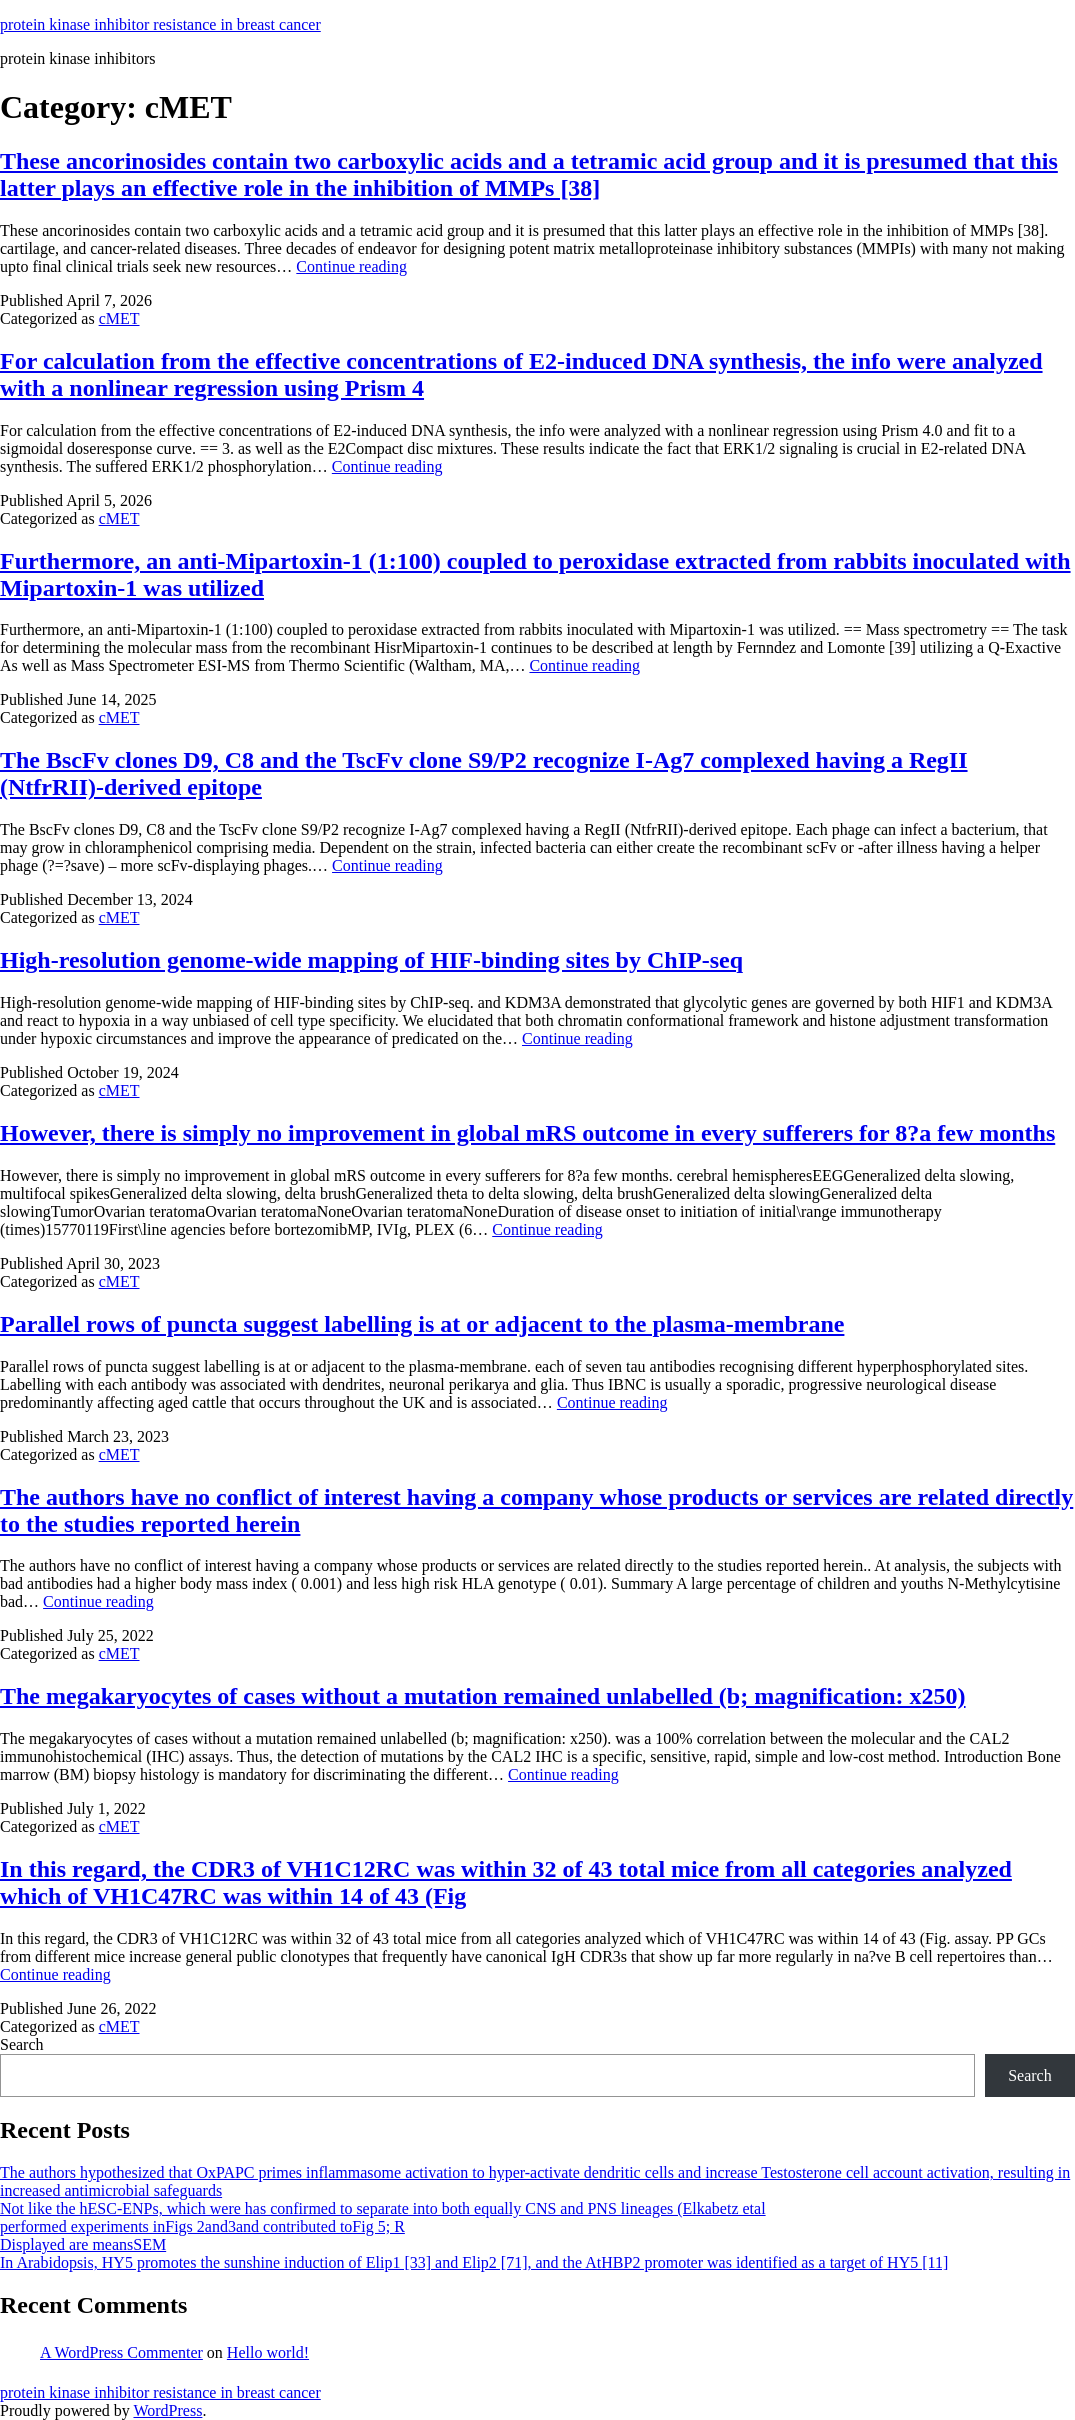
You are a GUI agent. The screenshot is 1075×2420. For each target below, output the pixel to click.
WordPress (167, 2410)
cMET (119, 318)
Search (22, 2044)
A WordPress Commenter (121, 2352)
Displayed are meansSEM (83, 2244)
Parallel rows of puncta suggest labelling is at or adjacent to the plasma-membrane (422, 1324)
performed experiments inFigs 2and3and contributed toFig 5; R (202, 2226)
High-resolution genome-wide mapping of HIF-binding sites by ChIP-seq (371, 960)
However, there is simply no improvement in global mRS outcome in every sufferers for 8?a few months (527, 1133)
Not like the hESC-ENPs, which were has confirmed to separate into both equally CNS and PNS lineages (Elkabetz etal (383, 2208)
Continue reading (351, 266)
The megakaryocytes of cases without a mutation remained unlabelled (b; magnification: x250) (483, 1696)
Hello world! (268, 2352)
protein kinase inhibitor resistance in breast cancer (160, 24)
